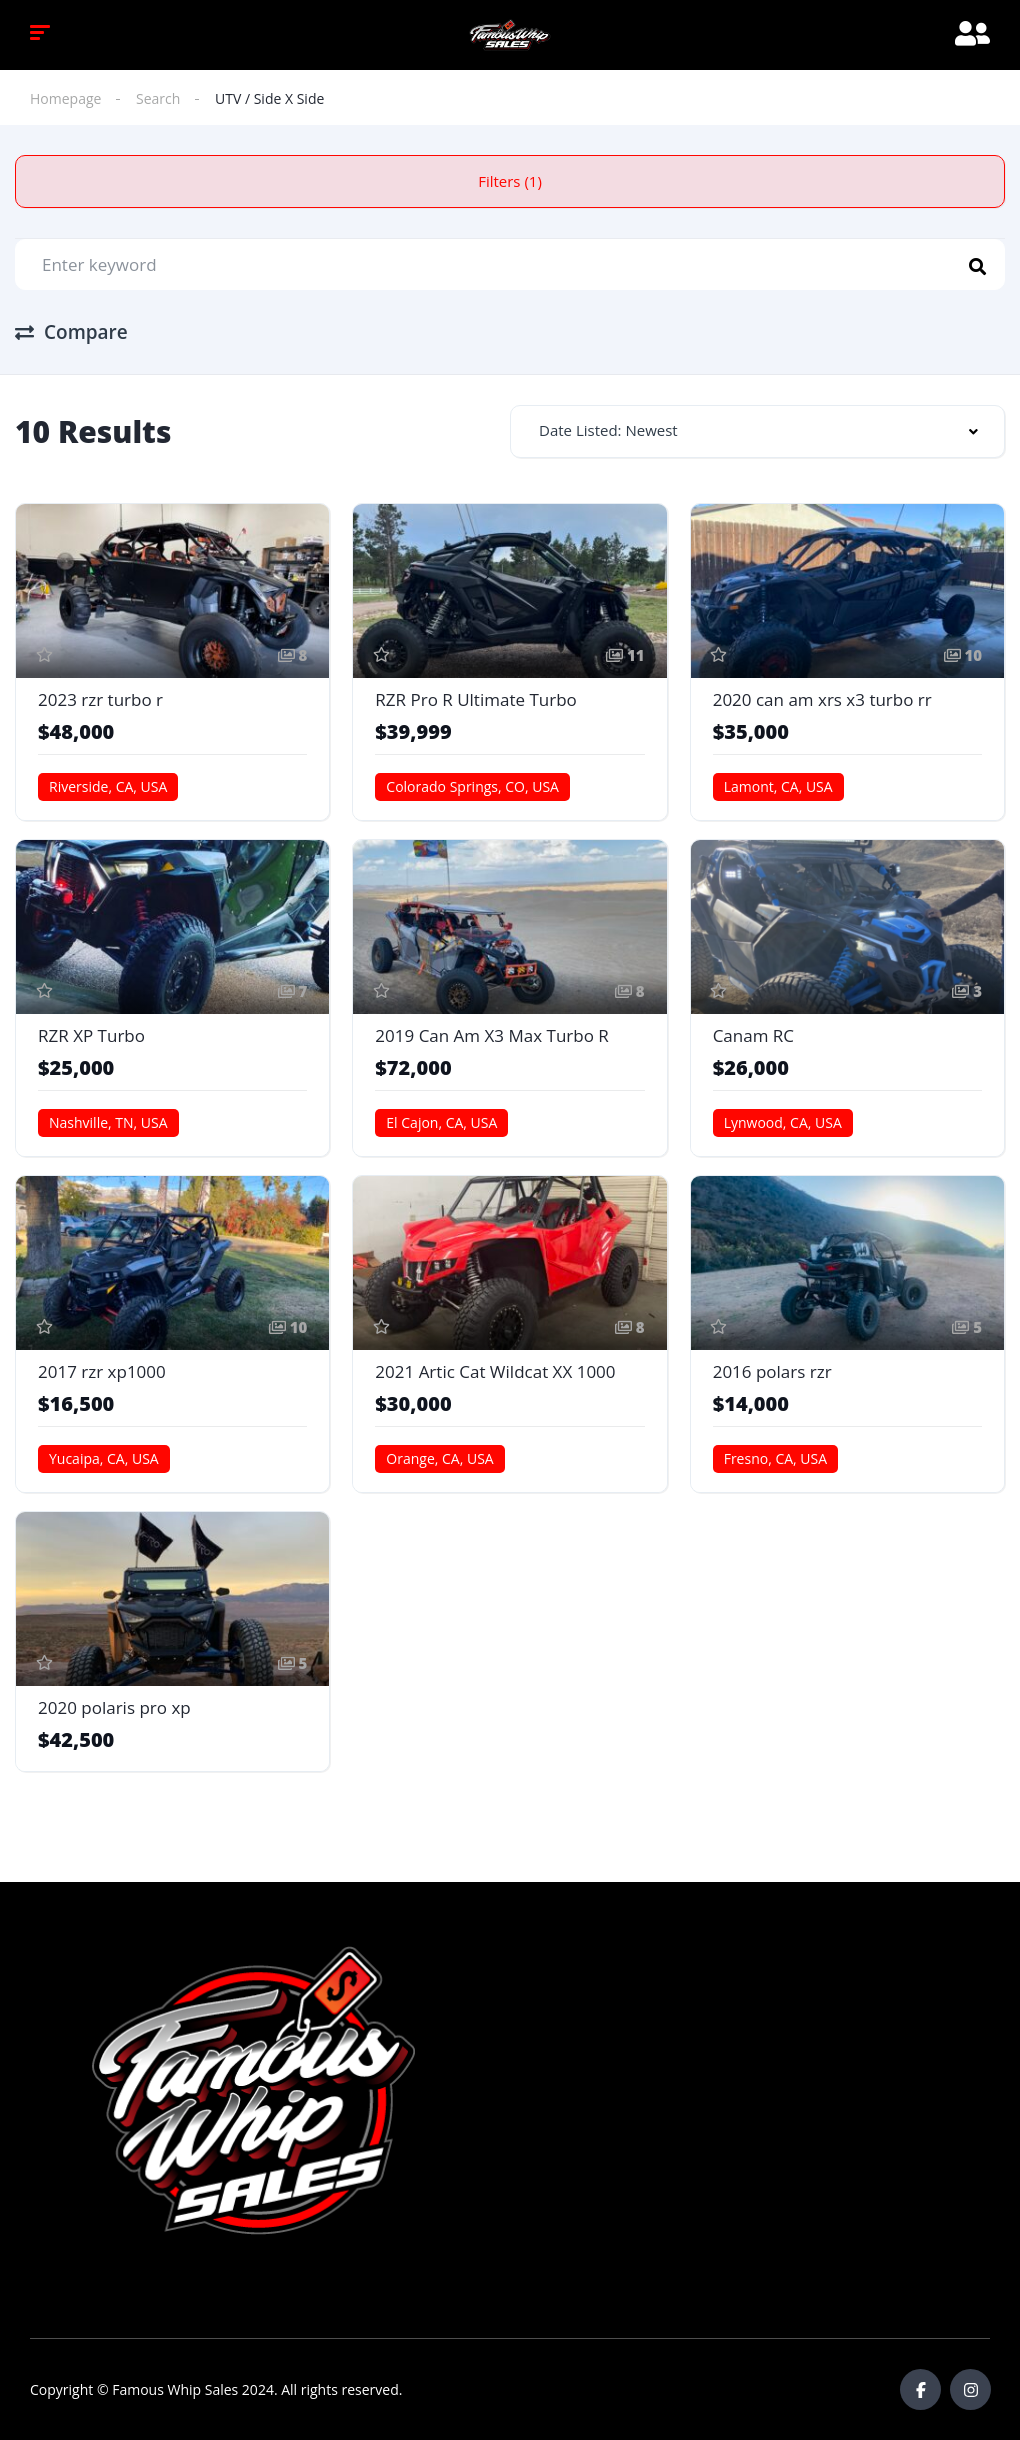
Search (158, 98)
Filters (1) (510, 181)
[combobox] (757, 431)
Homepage (65, 98)
